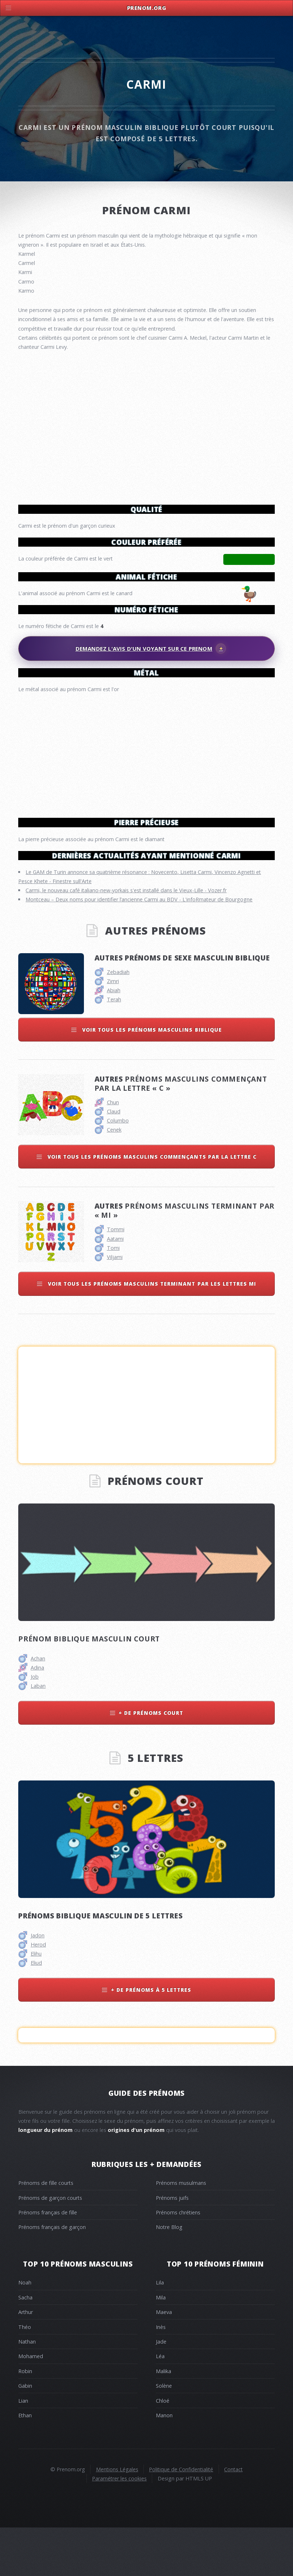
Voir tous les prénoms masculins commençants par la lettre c (151, 1204)
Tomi (113, 1296)
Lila (160, 2330)
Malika (163, 2419)
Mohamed (30, 2404)
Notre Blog (169, 2275)
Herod (38, 1992)
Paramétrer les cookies (119, 2526)
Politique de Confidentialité (181, 2517)
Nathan (27, 2389)
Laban (38, 1733)
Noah (24, 2330)
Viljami (115, 1305)
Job (35, 1724)
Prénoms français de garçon (52, 2275)
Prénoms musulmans (181, 2230)
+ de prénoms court (151, 1760)
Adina (37, 1715)
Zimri (113, 1029)
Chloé (162, 2448)
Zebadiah (118, 1020)
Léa (160, 2404)
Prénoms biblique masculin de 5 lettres (100, 1964)
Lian (23, 2448)
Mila (161, 2345)
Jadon (38, 1983)
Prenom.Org (146, 7)
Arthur (25, 2360)
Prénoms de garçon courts (50, 2245)
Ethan (25, 2463)
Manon (164, 2463)
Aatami (115, 1286)
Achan (38, 1706)
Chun (113, 1150)
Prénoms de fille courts (45, 2230)
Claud (113, 1159)
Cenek (114, 1177)
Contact (233, 2517)
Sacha (25, 2345)
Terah (114, 1047)
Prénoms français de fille (47, 2260)
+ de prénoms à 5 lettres (151, 2037)
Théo (24, 2375)
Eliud (36, 2010)
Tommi (115, 1277)
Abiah (113, 1038)
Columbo (118, 1168)
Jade (161, 2389)
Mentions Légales (117, 2517)
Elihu (36, 2001)
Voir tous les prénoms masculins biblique (151, 1077)
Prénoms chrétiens (178, 2260)
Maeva (164, 2360)
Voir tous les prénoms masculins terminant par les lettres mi (151, 1331)
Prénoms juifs (172, 2245)
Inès (161, 2375)
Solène (164, 2433)
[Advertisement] (146, 752)
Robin (25, 2419)
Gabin (25, 2433)
